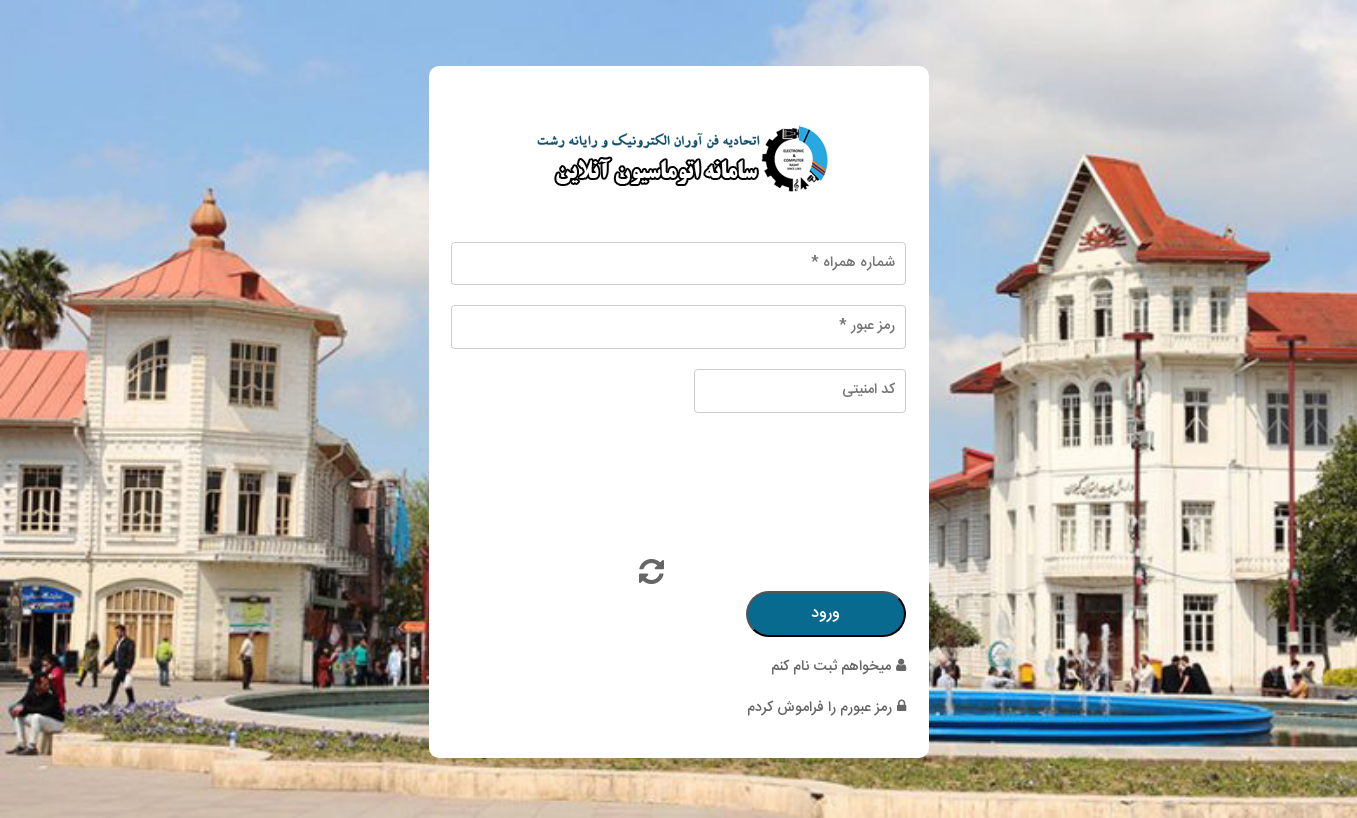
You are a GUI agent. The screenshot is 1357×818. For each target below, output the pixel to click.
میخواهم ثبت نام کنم (838, 667)
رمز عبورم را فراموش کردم (826, 708)
